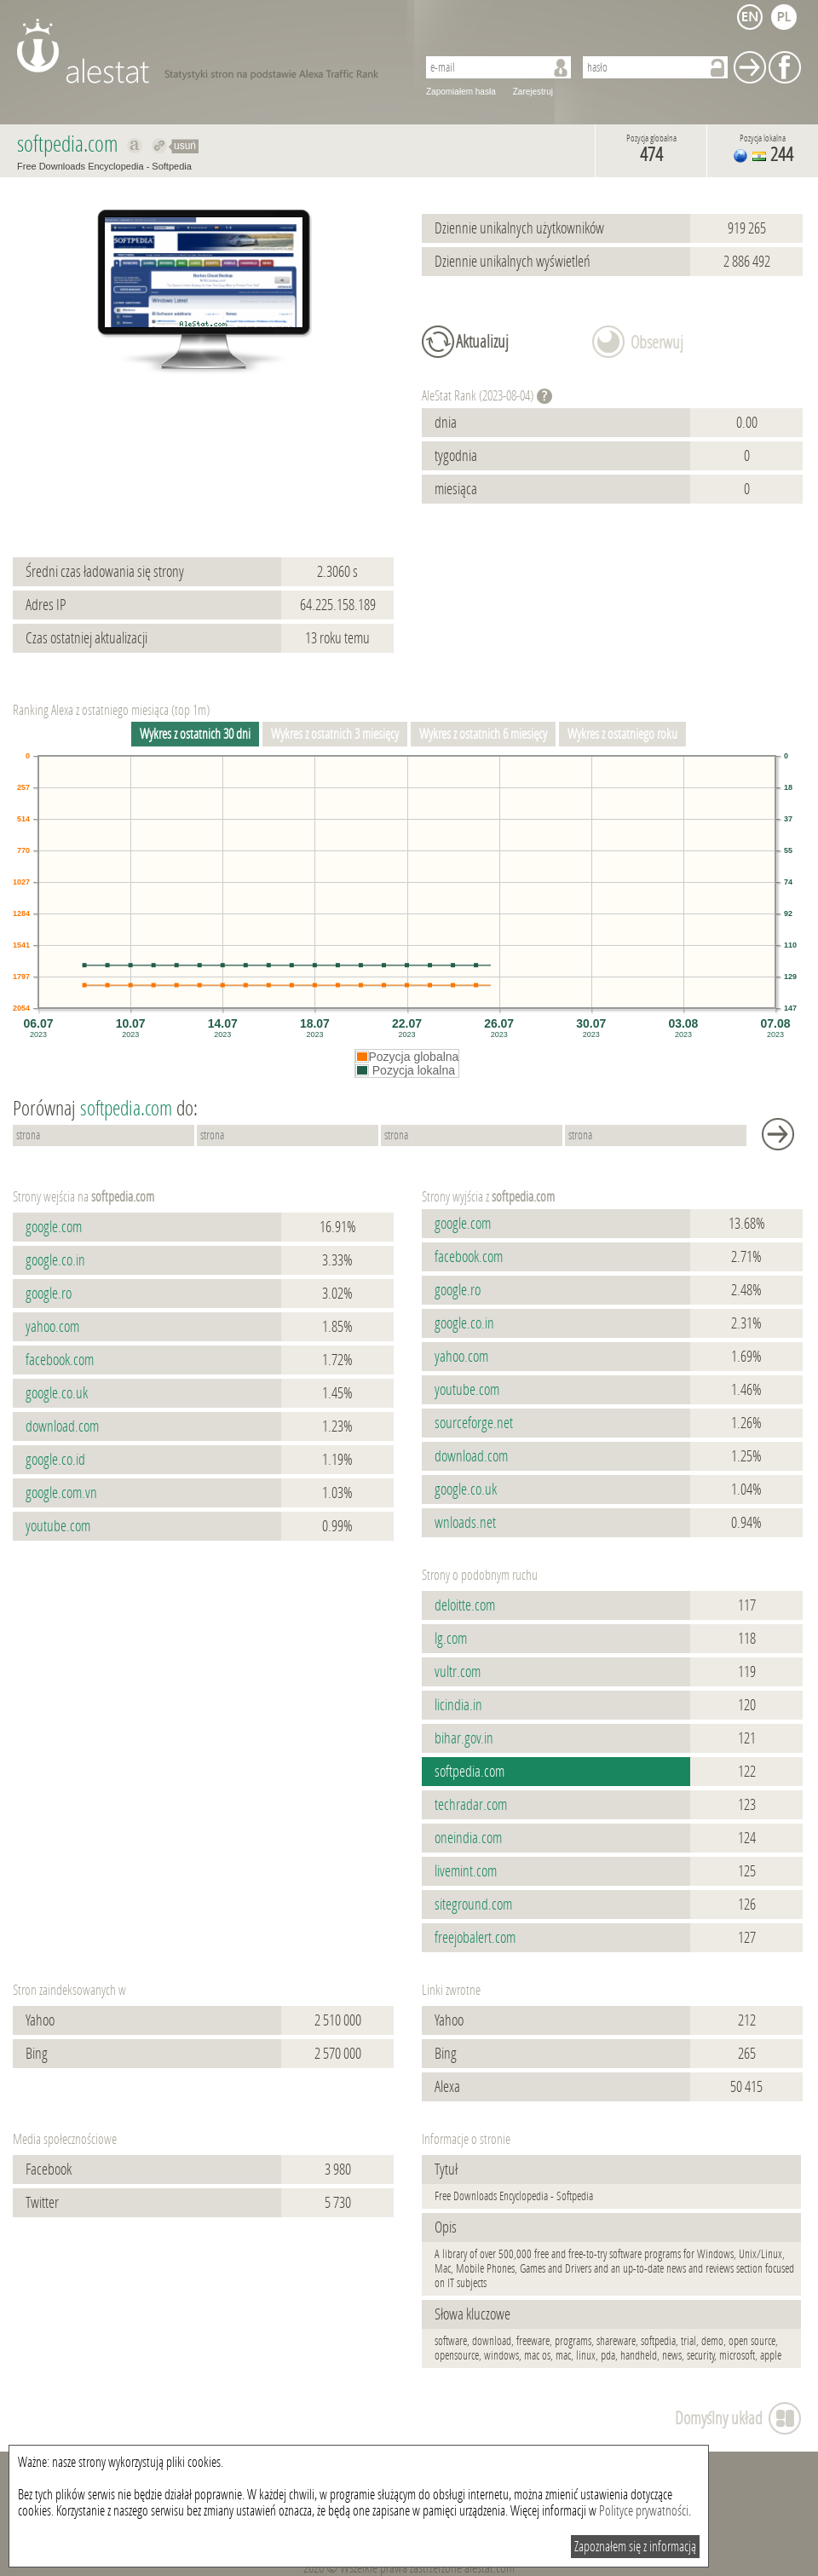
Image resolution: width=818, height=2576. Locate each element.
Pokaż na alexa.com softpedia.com (135, 145)
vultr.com (458, 1672)
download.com (62, 1426)
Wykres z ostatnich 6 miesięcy (483, 734)
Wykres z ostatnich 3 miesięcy (335, 734)
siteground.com (473, 1904)
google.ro (49, 1293)
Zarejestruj (533, 91)
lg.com (451, 1638)
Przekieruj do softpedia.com (160, 145)
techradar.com (471, 1804)
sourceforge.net (474, 1423)
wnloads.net (465, 1522)
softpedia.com (469, 1771)
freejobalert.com (475, 1937)
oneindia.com (468, 1838)
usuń (185, 146)
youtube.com (58, 1526)
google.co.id (55, 1459)
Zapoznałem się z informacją (635, 2547)
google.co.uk (57, 1393)
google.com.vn (61, 1493)
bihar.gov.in (464, 1738)
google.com (54, 1227)
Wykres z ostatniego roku (622, 734)
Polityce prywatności (643, 2511)
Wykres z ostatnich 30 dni (195, 734)
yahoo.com (52, 1326)
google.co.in (55, 1260)
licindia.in (458, 1705)
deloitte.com (465, 1605)
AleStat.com (206, 51)
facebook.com (60, 1360)
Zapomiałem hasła (461, 91)
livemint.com (466, 1871)
